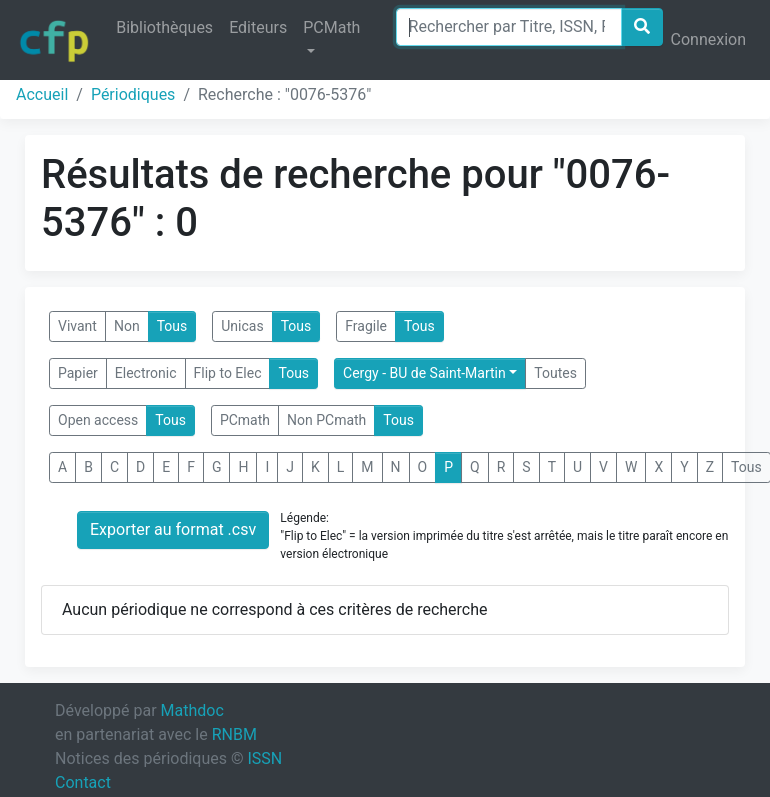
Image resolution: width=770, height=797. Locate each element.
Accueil (42, 94)
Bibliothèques (164, 27)
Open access (98, 420)
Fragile (366, 326)
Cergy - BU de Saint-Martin (424, 373)
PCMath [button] (331, 27)
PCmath (245, 420)
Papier (78, 373)
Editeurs (258, 27)
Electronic (146, 373)
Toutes (555, 373)
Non (127, 326)
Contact (83, 782)
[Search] (509, 27)
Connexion (708, 39)
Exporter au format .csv (173, 529)
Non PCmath (326, 420)
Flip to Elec (228, 373)
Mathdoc (192, 710)
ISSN (264, 758)
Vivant (77, 326)
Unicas (242, 326)
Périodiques (133, 94)
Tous (172, 326)
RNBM (234, 734)
